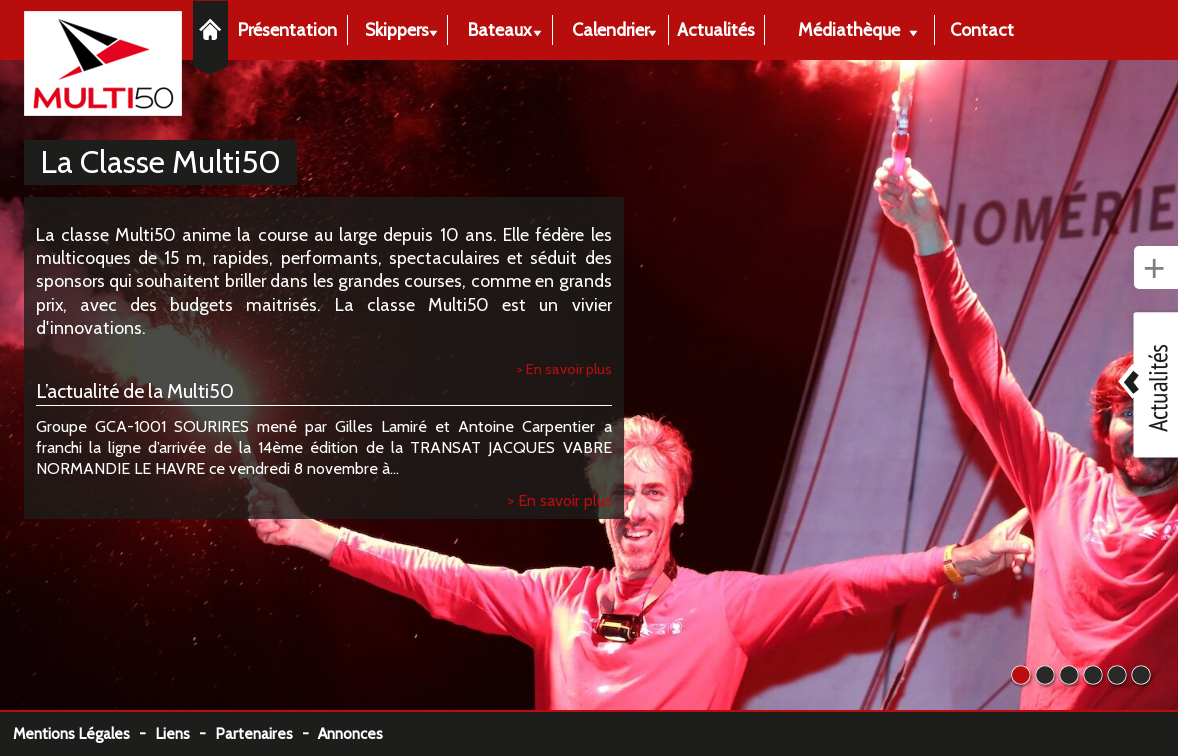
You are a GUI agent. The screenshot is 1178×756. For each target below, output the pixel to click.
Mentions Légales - (84, 733)
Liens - (185, 733)
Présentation (287, 29)
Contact (982, 29)
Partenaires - (266, 733)
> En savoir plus (564, 369)
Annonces (350, 733)
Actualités (716, 29)
